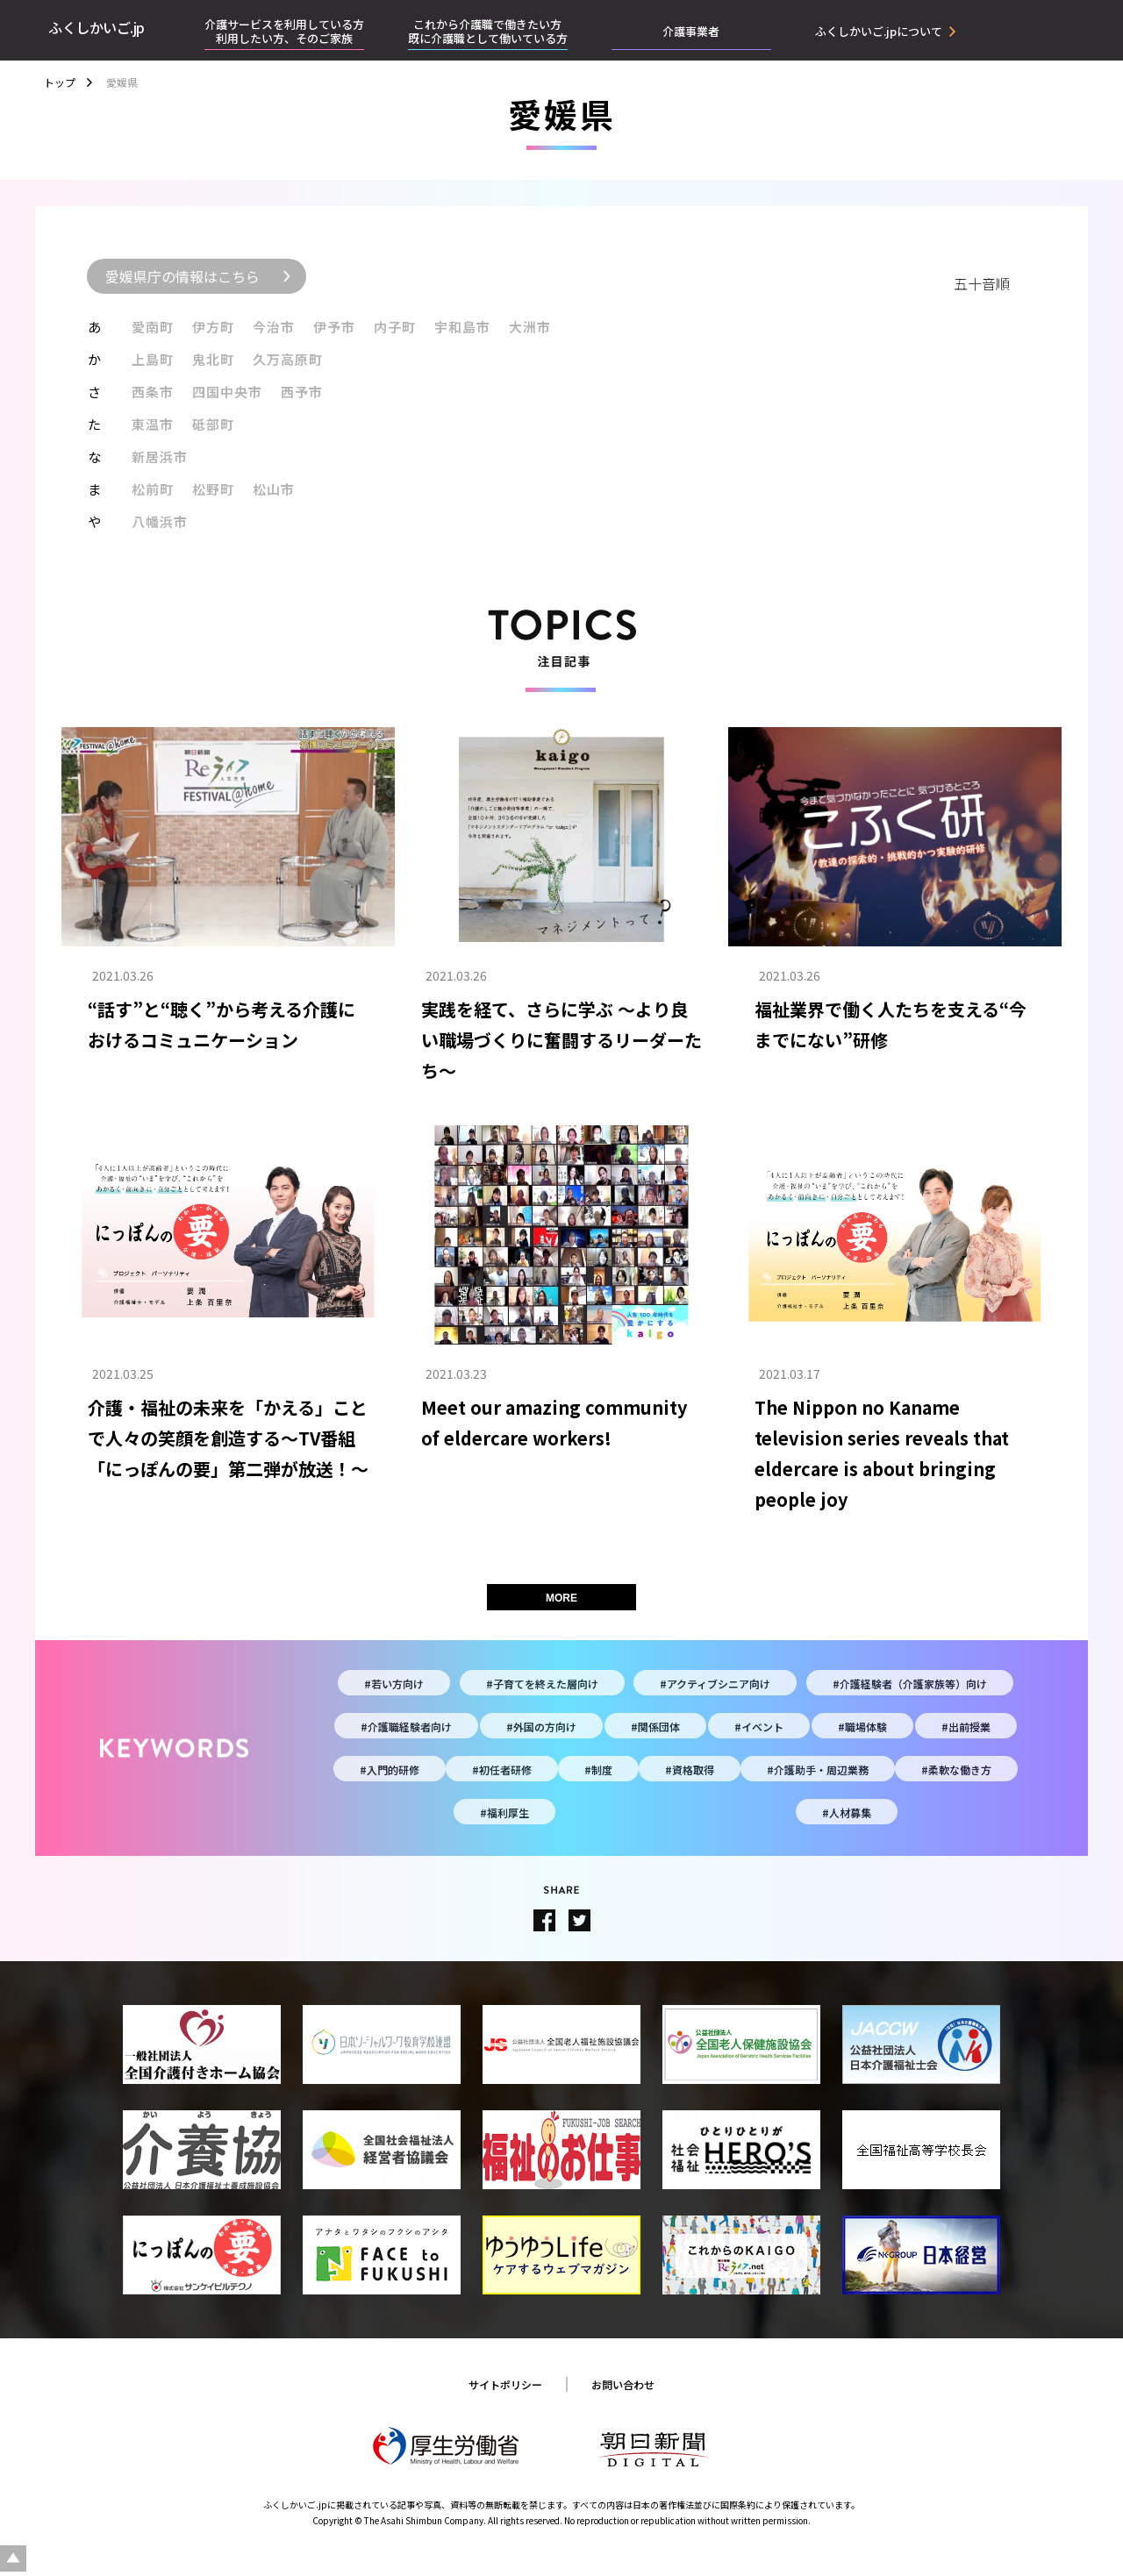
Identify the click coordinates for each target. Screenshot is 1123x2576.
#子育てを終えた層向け (542, 1683)
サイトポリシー (505, 2384)
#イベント (758, 1726)
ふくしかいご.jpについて (878, 32)
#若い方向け (394, 1683)
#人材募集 (846, 1812)
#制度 (598, 1769)
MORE (561, 1598)
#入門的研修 (389, 1769)
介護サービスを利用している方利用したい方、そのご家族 (284, 31)
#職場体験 (862, 1726)
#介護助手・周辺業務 (818, 1769)
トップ (59, 82)
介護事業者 (690, 31)
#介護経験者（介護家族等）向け (910, 1683)
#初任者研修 (502, 1769)
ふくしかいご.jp (96, 27)
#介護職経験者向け (406, 1726)
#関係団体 (655, 1726)
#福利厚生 (504, 1812)
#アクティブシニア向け (715, 1683)
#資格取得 (689, 1769)
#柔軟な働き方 (956, 1769)
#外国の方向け (541, 1726)
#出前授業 (966, 1726)
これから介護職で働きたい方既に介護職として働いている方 (488, 31)
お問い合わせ (622, 2384)
